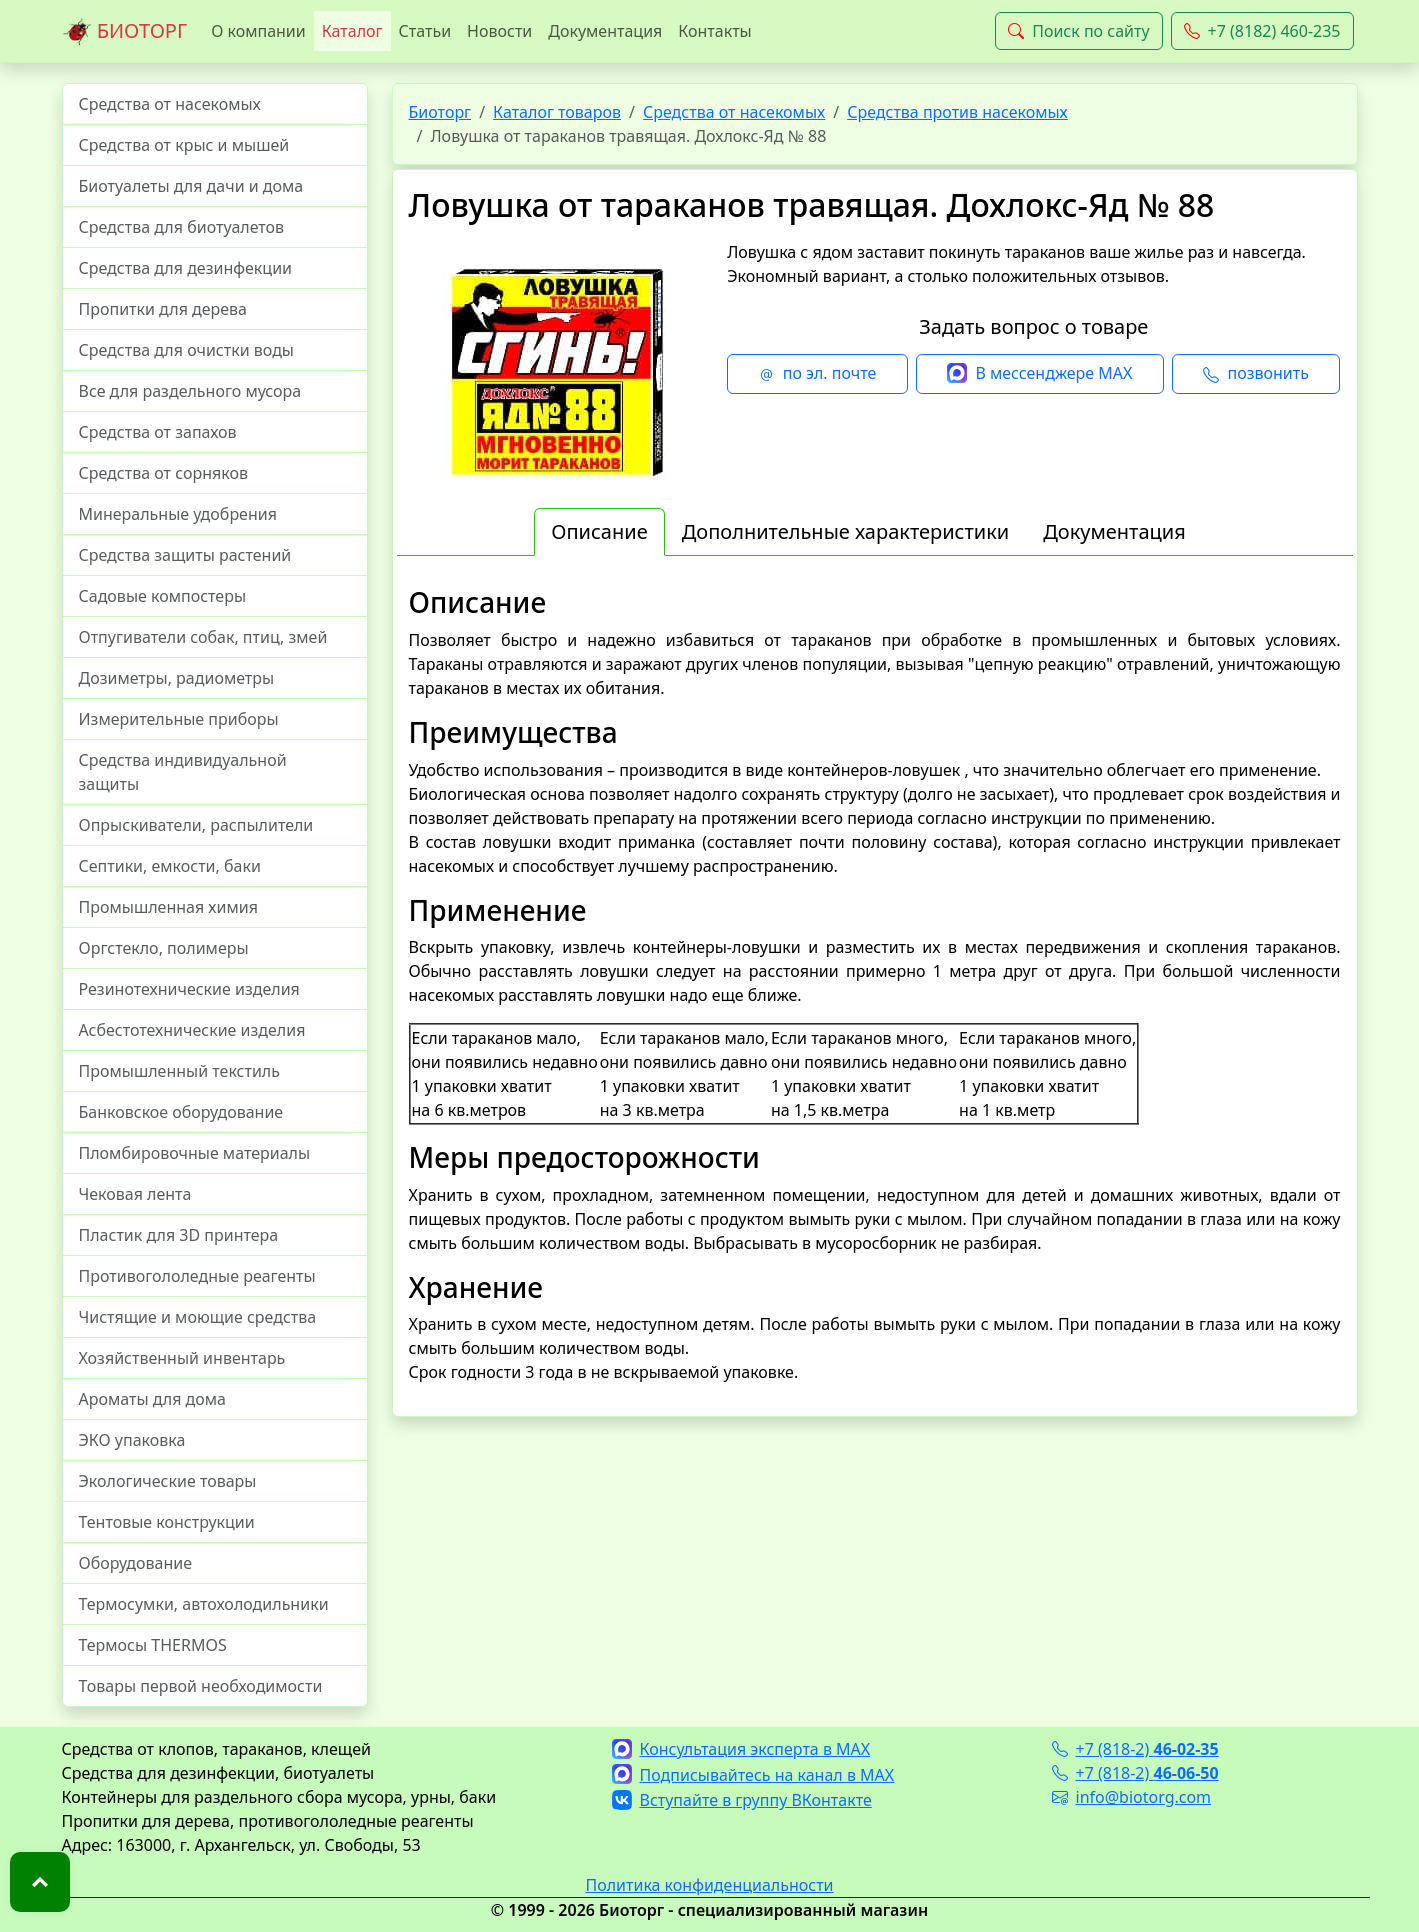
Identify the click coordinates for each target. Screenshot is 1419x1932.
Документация (605, 31)
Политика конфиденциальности (709, 1885)
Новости (499, 31)
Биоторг (440, 112)
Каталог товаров (557, 112)
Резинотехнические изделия (189, 989)
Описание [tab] (599, 531)
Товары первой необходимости (201, 1686)
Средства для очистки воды (187, 350)
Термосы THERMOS (153, 1645)
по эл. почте (818, 374)
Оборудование (136, 1563)
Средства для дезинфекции (186, 268)
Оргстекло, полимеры (164, 948)
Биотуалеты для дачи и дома (191, 186)
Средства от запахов (158, 432)
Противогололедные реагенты (197, 1276)
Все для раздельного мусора (190, 391)
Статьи (425, 31)
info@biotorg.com (1132, 1797)
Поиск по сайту (1078, 31)
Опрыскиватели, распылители (196, 825)
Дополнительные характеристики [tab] (846, 531)
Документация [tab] (1114, 531)
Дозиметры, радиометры (177, 678)
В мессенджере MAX (1039, 374)
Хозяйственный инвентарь (182, 1358)
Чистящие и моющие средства (198, 1317)
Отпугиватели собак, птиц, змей (203, 637)
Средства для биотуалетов (182, 227)
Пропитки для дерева (163, 309)
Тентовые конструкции (167, 1522)
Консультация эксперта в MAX (741, 1749)
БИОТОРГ (125, 32)
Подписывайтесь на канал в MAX (753, 1775)
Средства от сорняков (163, 473)
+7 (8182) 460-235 (1262, 31)
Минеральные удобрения (178, 514)
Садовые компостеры (163, 596)
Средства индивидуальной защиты (183, 772)
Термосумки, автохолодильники (204, 1604)
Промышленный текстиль (179, 1071)
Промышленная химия (168, 907)
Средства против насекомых (957, 112)
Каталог (352, 31)
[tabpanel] (875, 985)
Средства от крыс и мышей (184, 145)
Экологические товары (168, 1481)
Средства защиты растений (185, 555)
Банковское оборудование (181, 1112)
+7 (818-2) (1135, 1749)
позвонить (1255, 374)
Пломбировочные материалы (195, 1153)
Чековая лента (135, 1194)
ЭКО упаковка (132, 1440)
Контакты (714, 31)
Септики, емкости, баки (170, 866)
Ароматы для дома (153, 1399)
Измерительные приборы (179, 719)
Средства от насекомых (170, 104)
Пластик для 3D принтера (179, 1235)
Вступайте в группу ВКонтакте (742, 1800)
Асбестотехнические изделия (192, 1030)
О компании (258, 31)
